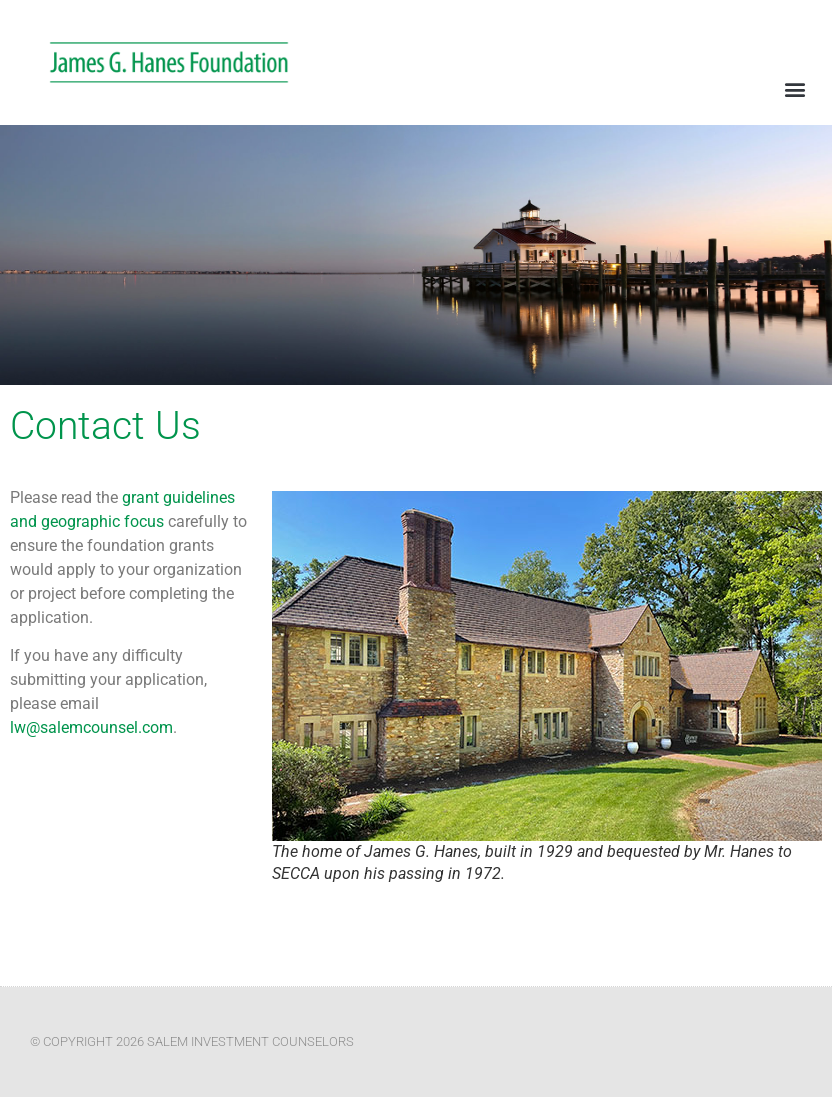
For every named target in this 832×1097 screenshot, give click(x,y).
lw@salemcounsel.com (91, 727)
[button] (795, 88)
